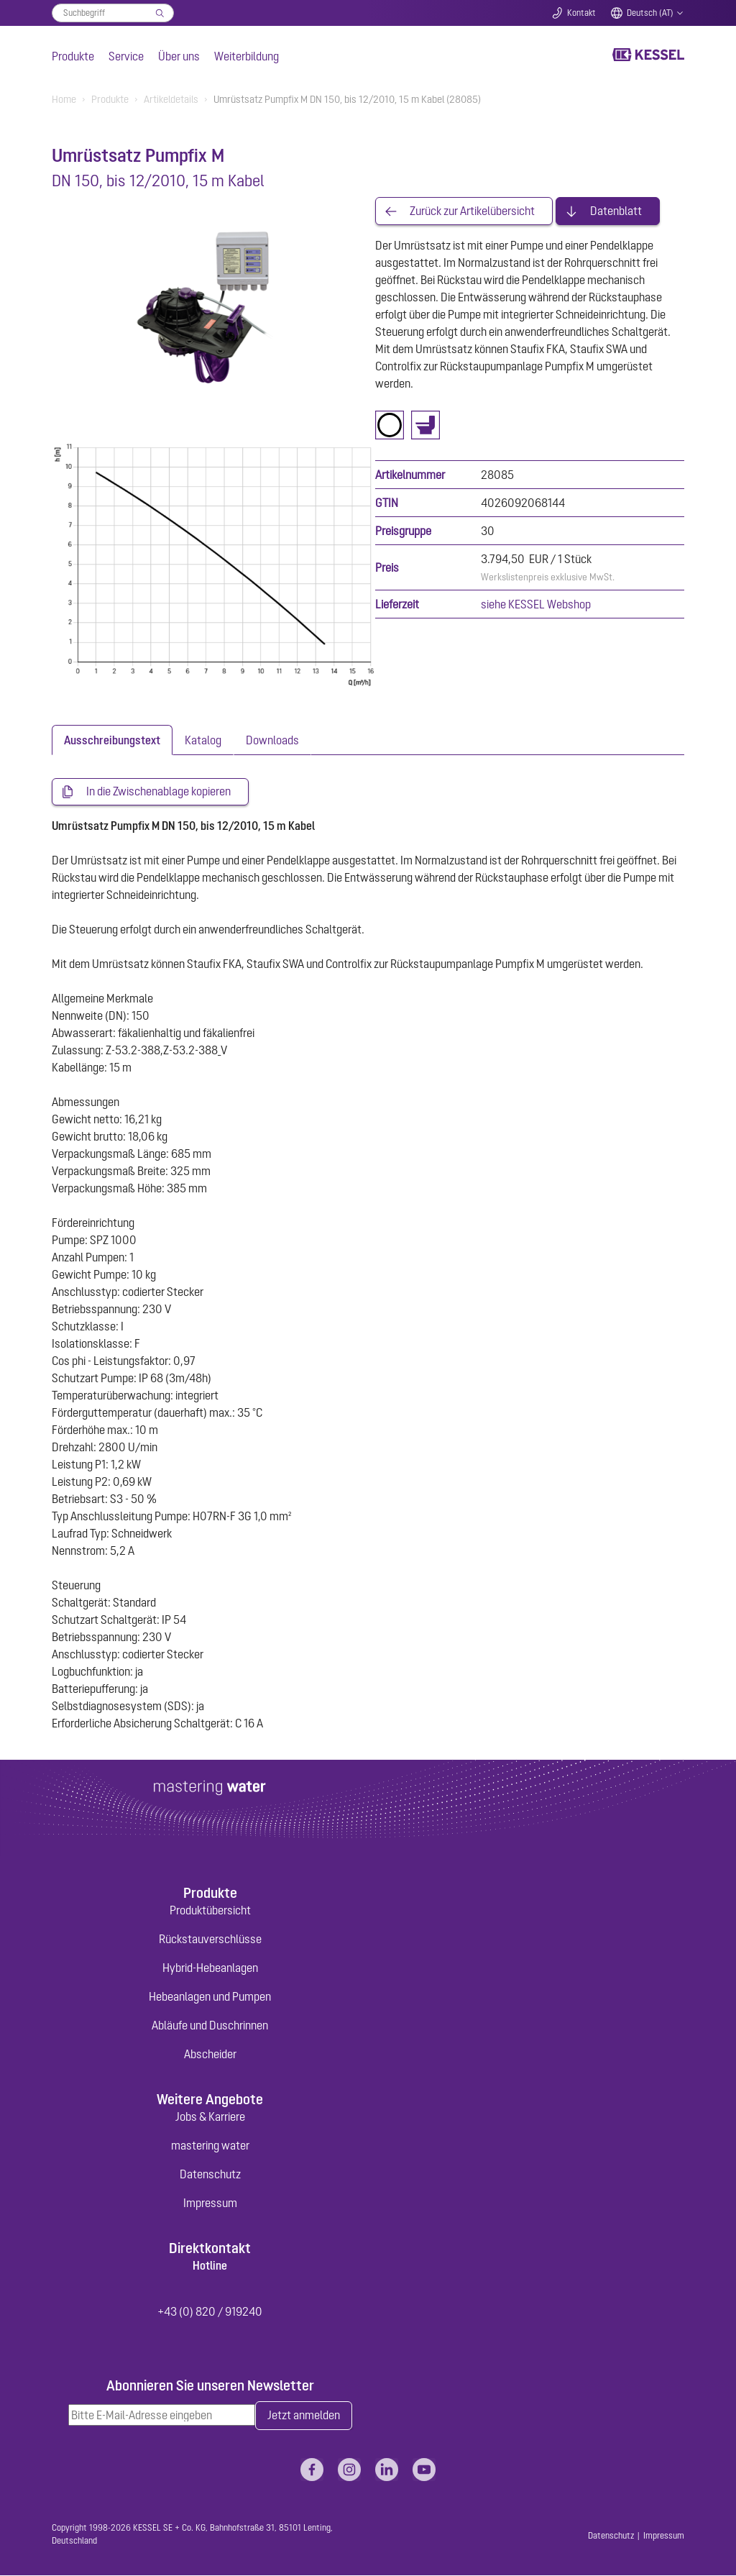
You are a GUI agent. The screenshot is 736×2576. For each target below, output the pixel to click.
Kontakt (581, 13)
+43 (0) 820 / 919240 (209, 2311)
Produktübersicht (210, 1910)
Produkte (73, 56)
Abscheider (210, 2053)
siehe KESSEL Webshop (536, 604)
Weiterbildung (246, 56)
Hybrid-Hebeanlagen (210, 1967)
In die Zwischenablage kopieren (158, 791)
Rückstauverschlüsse (210, 1938)
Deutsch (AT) (650, 13)
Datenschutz (210, 2174)
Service (126, 56)
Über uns (179, 56)
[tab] (112, 740)
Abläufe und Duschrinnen (210, 2025)
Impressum (210, 2202)
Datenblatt (616, 211)
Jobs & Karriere (210, 2116)
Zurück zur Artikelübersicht (472, 211)
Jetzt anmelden (303, 2416)
